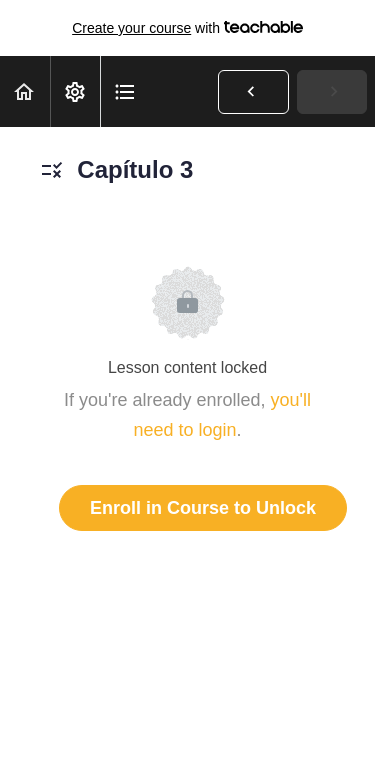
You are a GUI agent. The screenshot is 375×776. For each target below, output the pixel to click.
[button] (25, 91)
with (187, 28)
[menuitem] (75, 91)
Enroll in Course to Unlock (203, 508)
